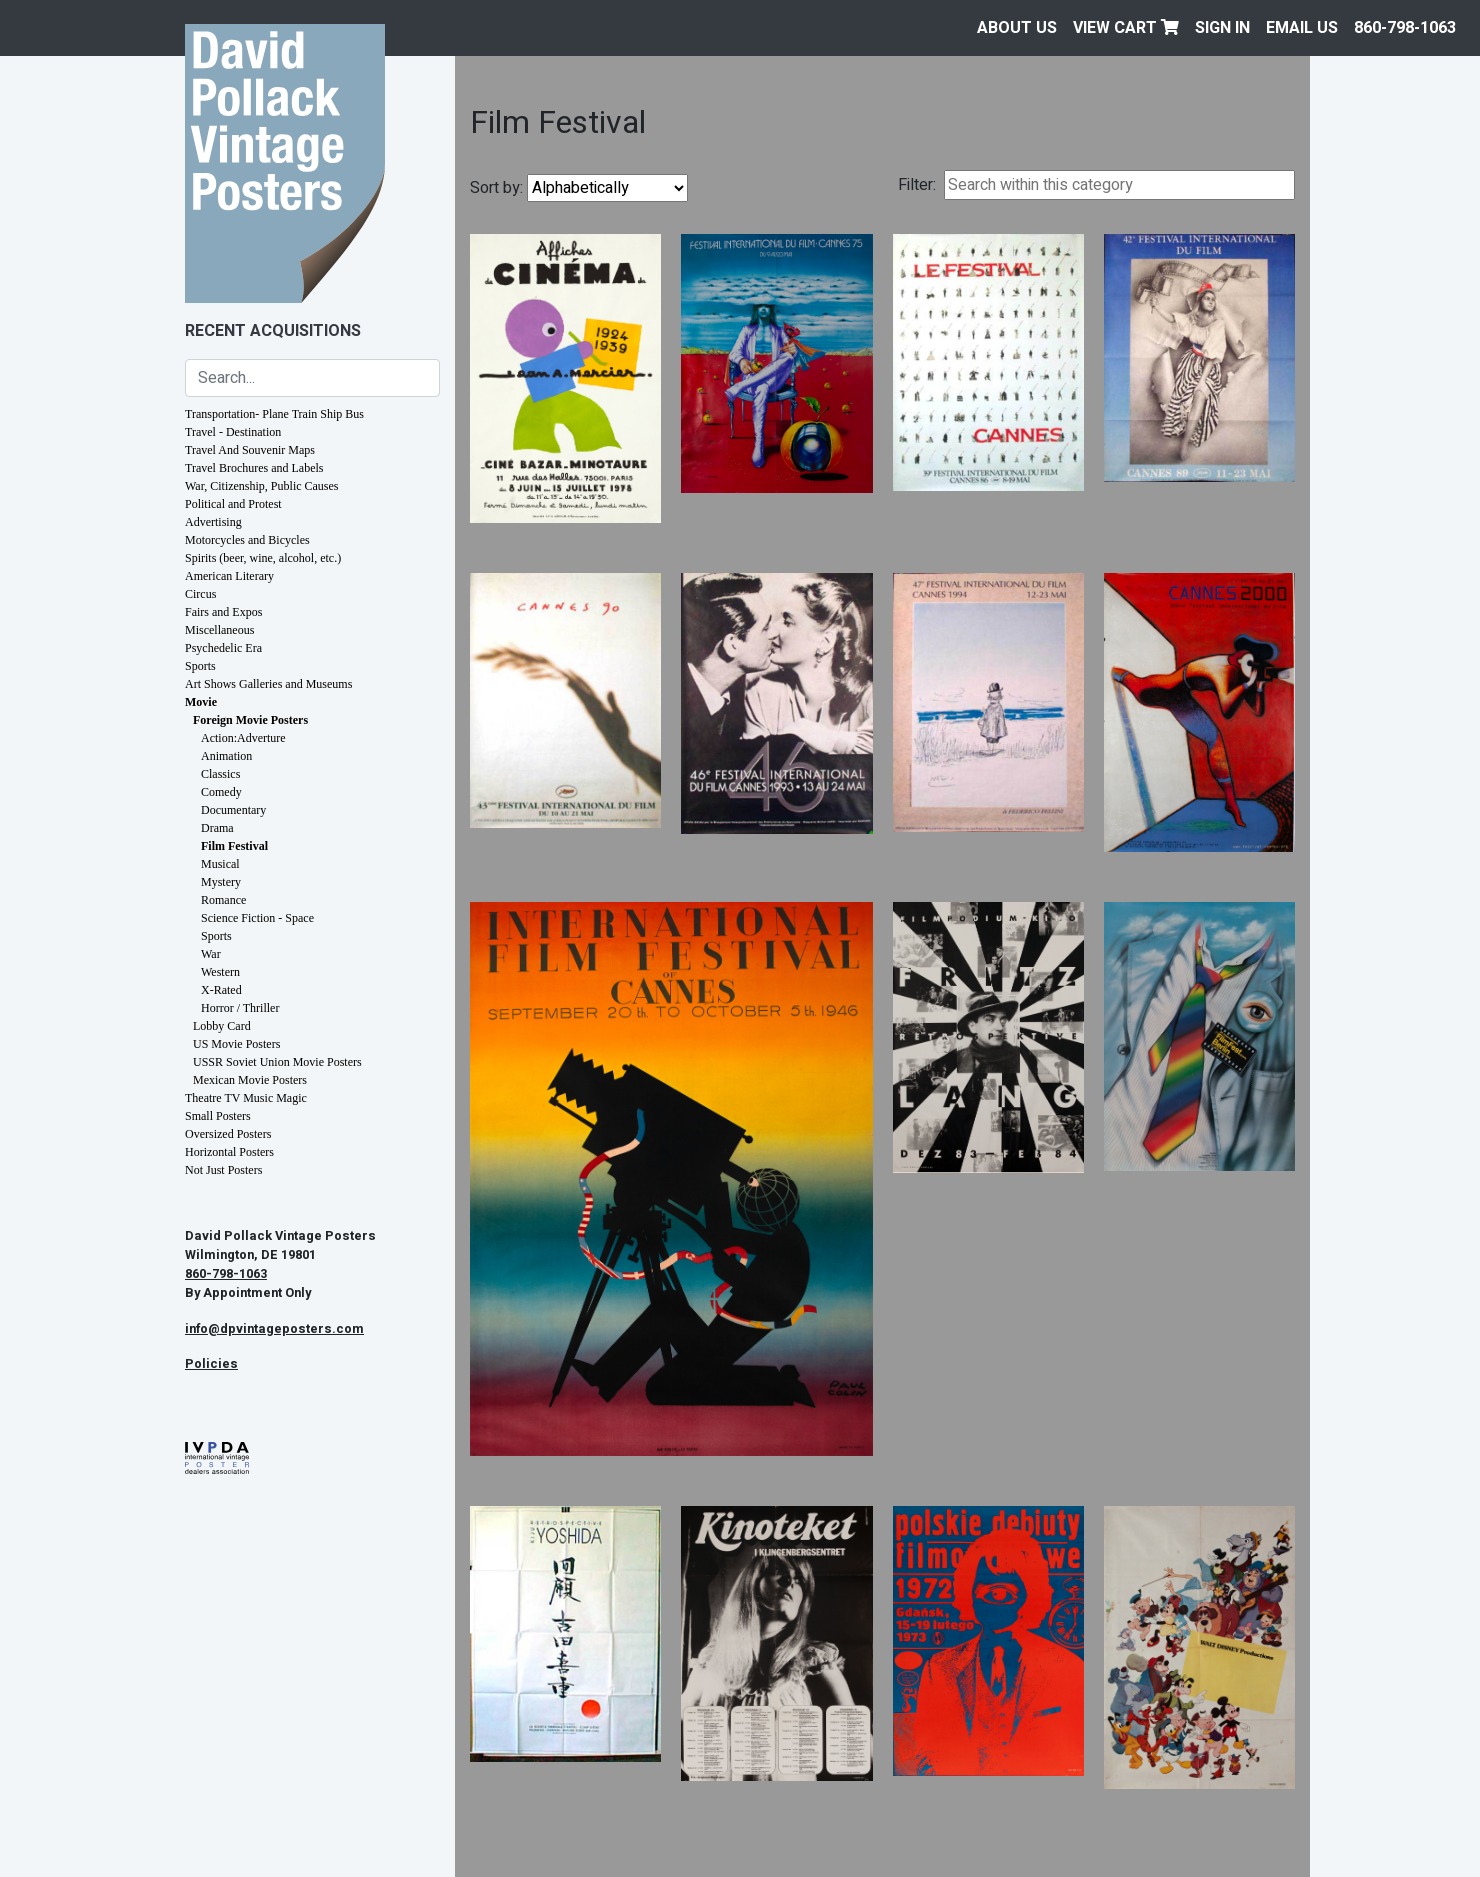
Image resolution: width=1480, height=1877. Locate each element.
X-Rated (221, 990)
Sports (200, 666)
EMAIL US (1302, 28)
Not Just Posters (223, 1170)
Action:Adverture (243, 738)
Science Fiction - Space (257, 918)
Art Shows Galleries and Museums (268, 684)
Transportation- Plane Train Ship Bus (274, 414)
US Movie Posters (236, 1044)
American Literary (229, 576)
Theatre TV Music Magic (246, 1098)
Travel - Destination (233, 432)
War (211, 954)
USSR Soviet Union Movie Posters (277, 1062)
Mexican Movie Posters (250, 1080)
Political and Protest (233, 504)
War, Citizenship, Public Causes (262, 486)
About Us (1017, 28)
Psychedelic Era (223, 648)
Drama (217, 828)
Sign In (1222, 28)
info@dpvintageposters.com (274, 1329)
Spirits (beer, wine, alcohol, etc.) (263, 558)
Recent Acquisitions (273, 331)
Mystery (221, 882)
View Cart (1126, 28)
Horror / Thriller (240, 1008)
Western (220, 972)
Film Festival (234, 846)
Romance (223, 900)
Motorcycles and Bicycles (247, 540)
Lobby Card (222, 1026)
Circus (200, 594)
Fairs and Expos (223, 612)
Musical (220, 864)
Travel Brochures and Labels (254, 468)
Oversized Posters (228, 1134)
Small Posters (218, 1116)
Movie (201, 702)
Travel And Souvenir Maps (250, 450)
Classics (220, 774)
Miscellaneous (219, 630)
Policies (211, 1364)
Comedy (221, 792)
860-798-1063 (1405, 28)
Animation (226, 756)
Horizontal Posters (229, 1152)
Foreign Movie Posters (250, 720)
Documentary (233, 810)
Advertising (213, 522)
